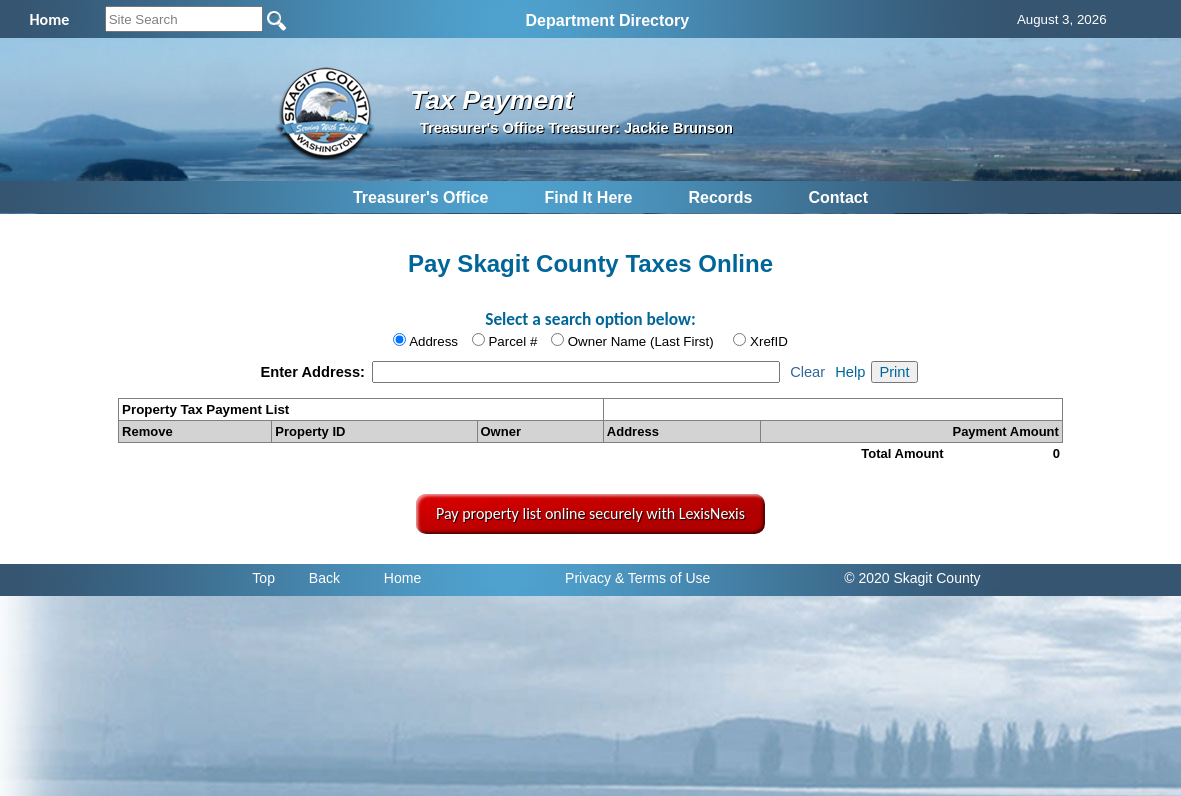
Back (324, 578)
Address (433, 341)
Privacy (588, 578)
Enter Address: (314, 372)
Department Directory (608, 20)
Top (263, 578)
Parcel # (512, 341)
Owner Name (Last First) (641, 341)
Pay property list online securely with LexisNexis (590, 513)
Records (720, 197)
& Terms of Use (662, 578)
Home (402, 578)
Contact (838, 197)
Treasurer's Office (420, 197)
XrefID (769, 341)
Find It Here (588, 197)
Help (850, 372)
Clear (807, 372)
